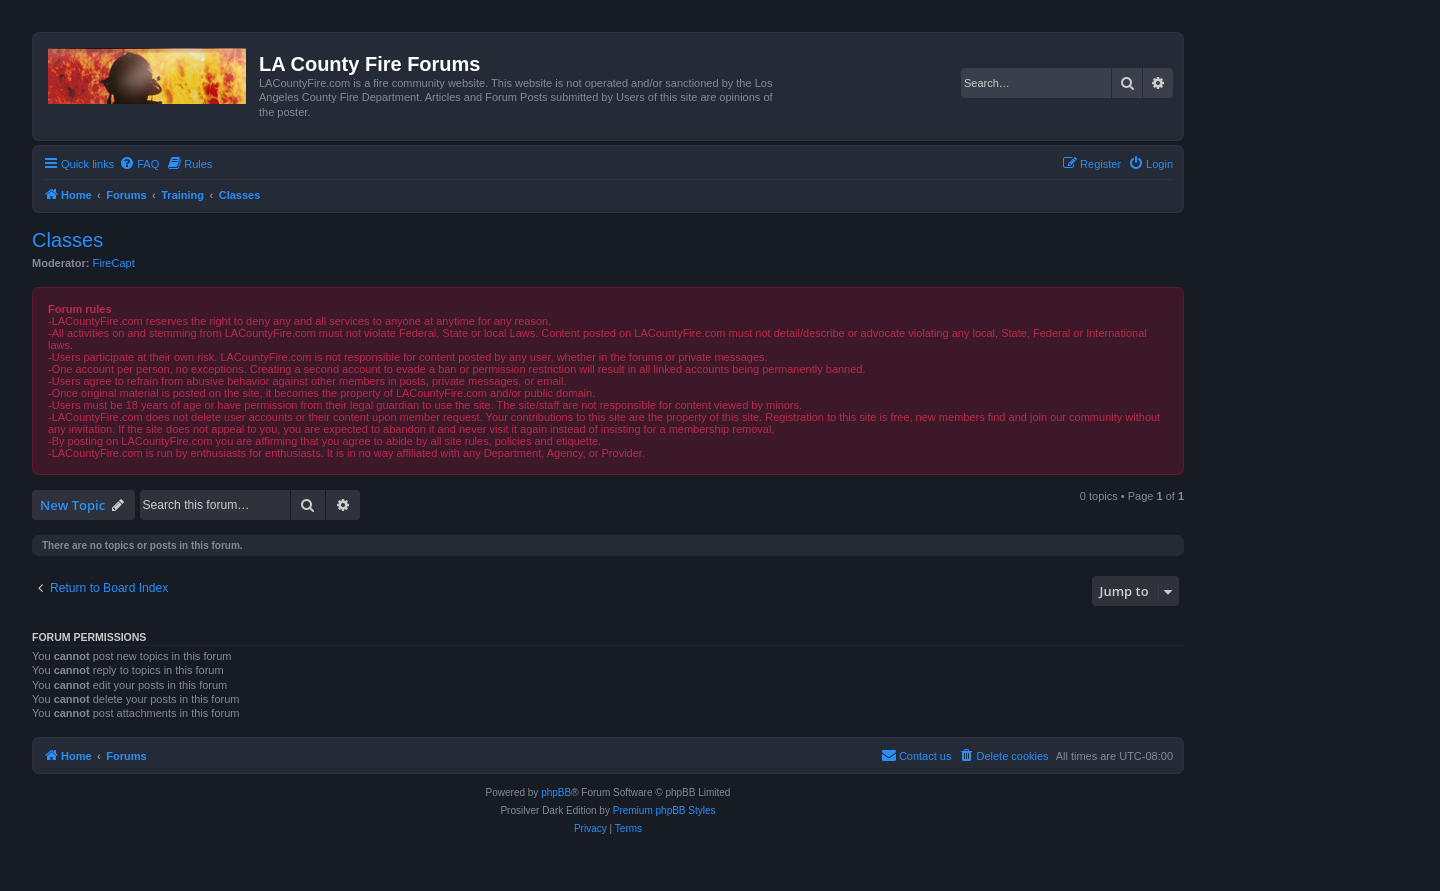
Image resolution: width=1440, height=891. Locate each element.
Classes (67, 240)
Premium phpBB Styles (664, 810)
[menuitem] (139, 164)
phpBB (556, 792)
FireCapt (114, 263)
